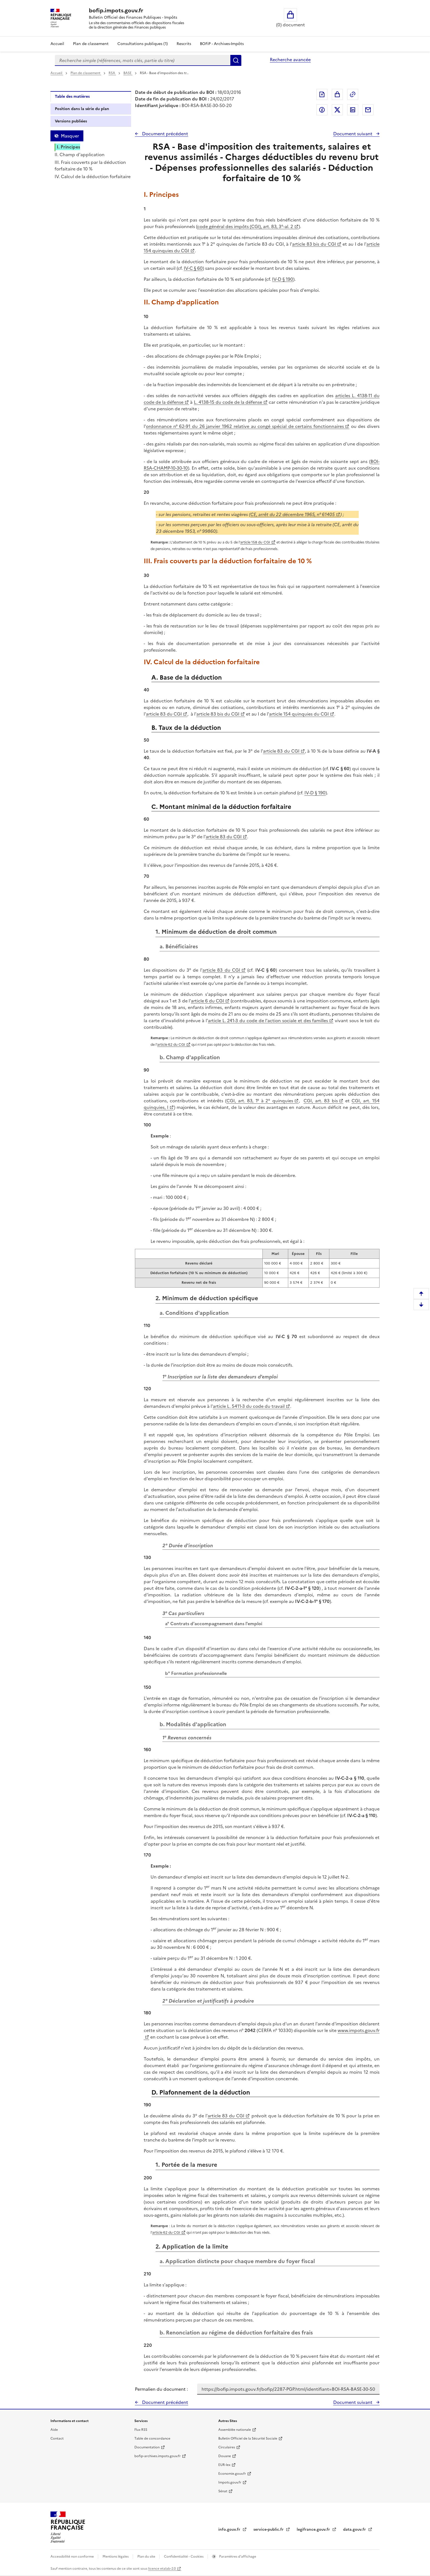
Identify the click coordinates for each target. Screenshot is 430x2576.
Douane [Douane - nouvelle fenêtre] (224, 2456)
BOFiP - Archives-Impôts (222, 44)
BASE (127, 73)
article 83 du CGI (164, 714)
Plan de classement (85, 73)
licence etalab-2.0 (162, 2568)
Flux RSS (140, 2429)
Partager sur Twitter (337, 109)
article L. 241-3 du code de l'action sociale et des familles (268, 1020)
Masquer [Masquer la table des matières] (70, 136)
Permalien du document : (161, 2389)
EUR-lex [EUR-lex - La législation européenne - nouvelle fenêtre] (224, 2464)
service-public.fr (269, 2529)
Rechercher (235, 60)
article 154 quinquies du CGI (299, 714)
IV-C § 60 (193, 268)
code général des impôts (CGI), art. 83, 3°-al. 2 (245, 226)
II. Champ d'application (79, 154)
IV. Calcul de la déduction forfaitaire (93, 176)
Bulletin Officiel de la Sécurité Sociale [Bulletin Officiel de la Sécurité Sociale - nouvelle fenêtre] (247, 2438)
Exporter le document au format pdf (321, 94)
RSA (112, 73)
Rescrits (184, 44)
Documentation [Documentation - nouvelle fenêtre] (147, 2447)
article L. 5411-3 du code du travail (249, 1406)
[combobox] (142, 60)
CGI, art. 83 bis (321, 1100)
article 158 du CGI (255, 542)
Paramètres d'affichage (237, 2556)
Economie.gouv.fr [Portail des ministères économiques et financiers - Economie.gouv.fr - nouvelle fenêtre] (232, 2473)
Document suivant (353, 133)
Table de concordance (152, 2438)
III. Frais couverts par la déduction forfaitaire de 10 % (90, 165)
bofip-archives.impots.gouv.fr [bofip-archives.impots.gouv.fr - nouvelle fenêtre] (157, 2456)
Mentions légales (116, 2556)
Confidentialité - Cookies (184, 2556)
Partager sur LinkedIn (352, 109)
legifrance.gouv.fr (314, 2529)
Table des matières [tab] (72, 96)
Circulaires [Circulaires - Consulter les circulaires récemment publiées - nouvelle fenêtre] (226, 2447)
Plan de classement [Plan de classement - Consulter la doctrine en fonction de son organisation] (91, 44)
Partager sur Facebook (321, 109)
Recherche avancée (290, 59)
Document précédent (164, 133)
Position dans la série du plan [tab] (82, 109)
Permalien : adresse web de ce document (352, 94)
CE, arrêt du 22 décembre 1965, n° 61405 (292, 514)
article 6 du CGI (207, 1000)
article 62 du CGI (171, 1044)
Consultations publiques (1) (142, 44)
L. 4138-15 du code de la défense (228, 402)
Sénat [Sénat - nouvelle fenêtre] (222, 2491)
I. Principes (68, 147)
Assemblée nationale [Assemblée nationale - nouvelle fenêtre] (234, 2429)
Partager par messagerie (368, 109)
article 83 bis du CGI (314, 244)
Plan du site (146, 2556)
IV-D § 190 (282, 279)
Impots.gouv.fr (229, 2482)
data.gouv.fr (355, 2529)
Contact (57, 2438)
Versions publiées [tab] (71, 121)
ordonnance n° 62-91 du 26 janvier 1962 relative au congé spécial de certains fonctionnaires (245, 426)
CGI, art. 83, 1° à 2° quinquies (260, 1100)
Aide (54, 2429)
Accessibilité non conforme (72, 2556)
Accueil (57, 44)
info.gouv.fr (229, 2529)
